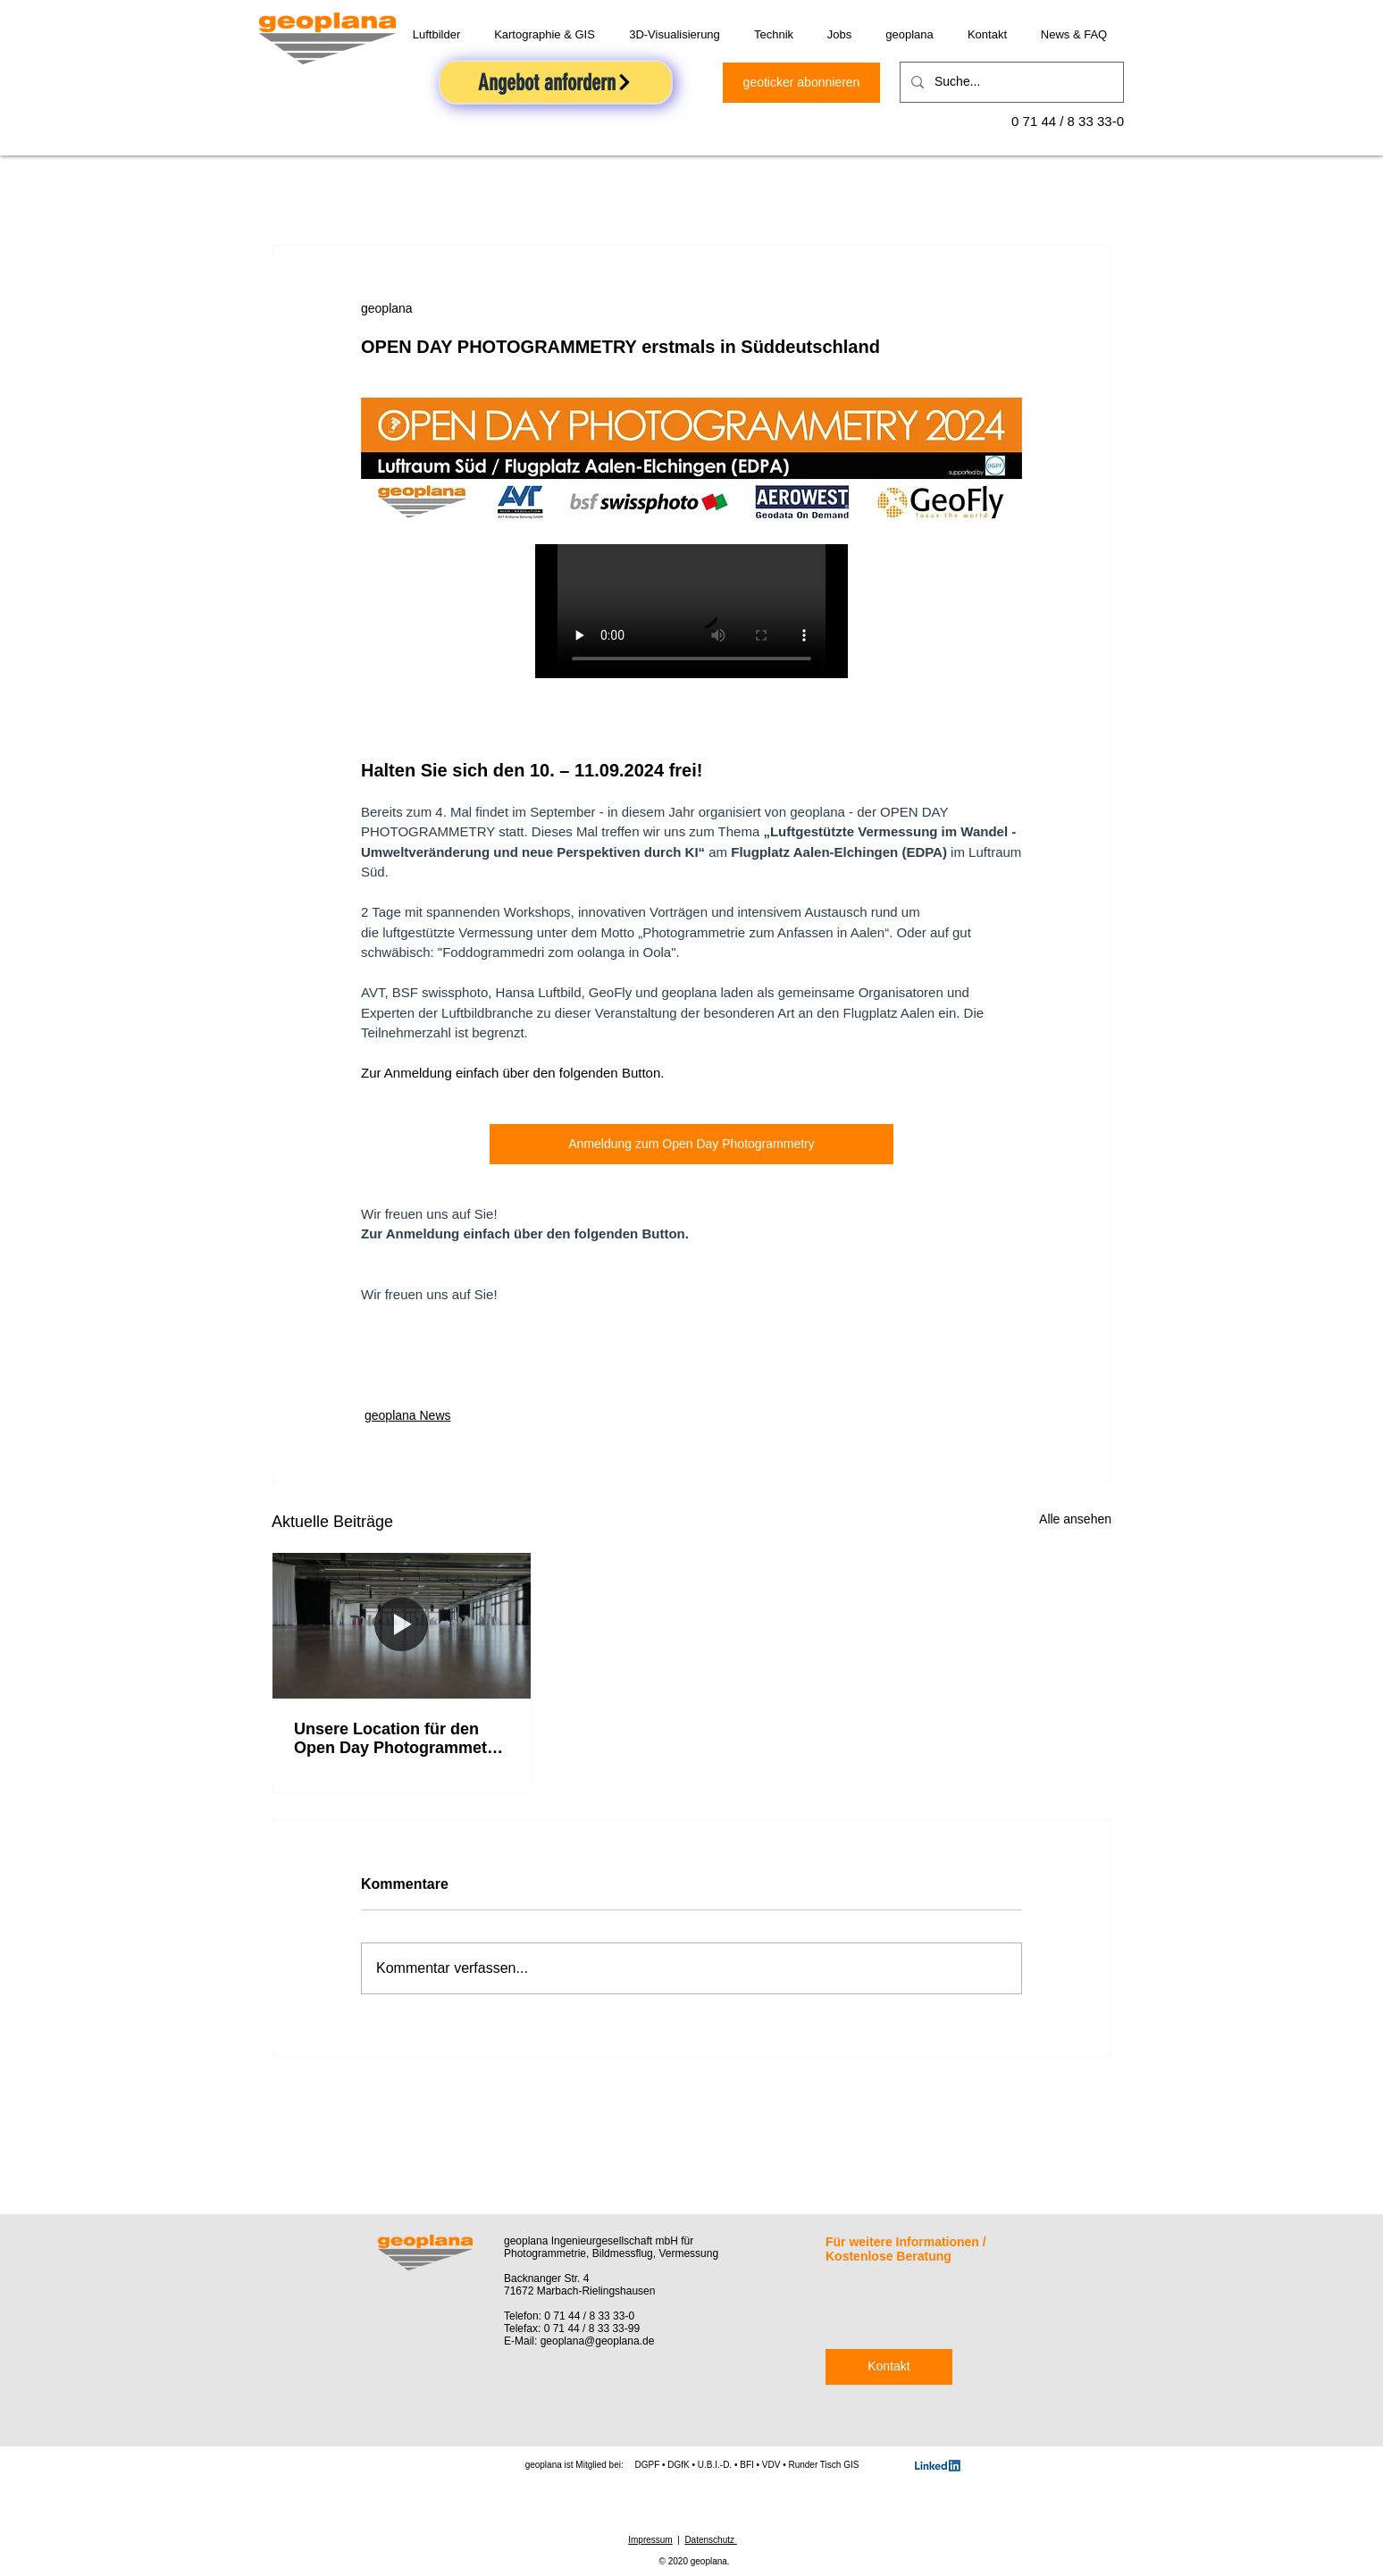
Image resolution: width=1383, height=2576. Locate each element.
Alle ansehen (1075, 1519)
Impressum (650, 2540)
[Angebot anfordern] (556, 82)
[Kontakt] (889, 2367)
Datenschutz (710, 2540)
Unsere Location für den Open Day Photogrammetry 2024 (398, 1739)
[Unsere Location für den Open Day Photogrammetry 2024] (401, 1625)
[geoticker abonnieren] (801, 83)
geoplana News (408, 1415)
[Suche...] (1010, 82)
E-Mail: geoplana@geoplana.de (579, 2341)
